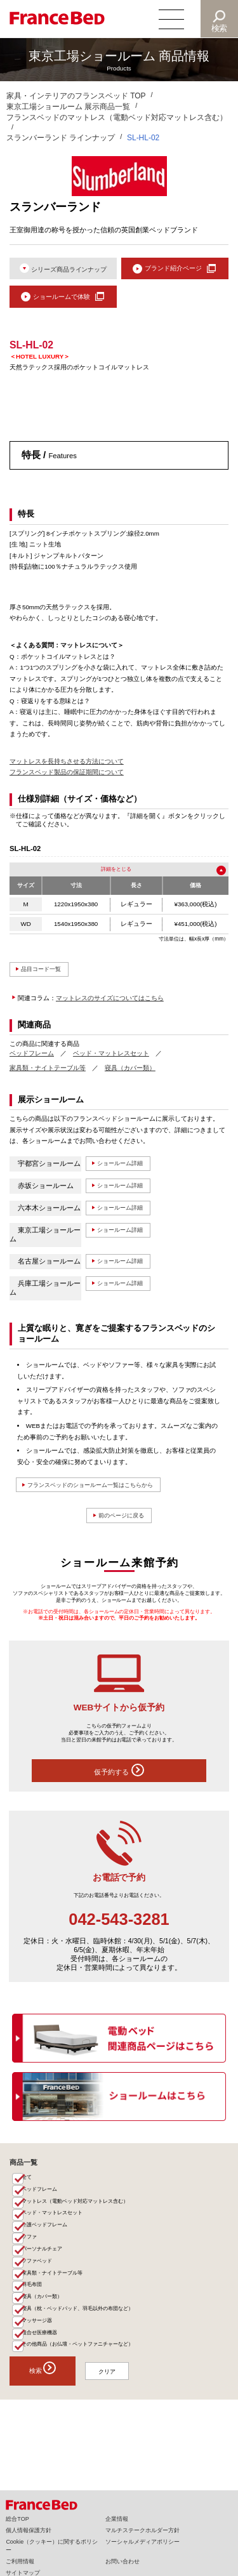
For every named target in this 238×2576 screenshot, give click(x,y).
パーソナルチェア (46, 2274)
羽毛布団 (34, 2316)
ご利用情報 (20, 2561)
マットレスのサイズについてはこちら (110, 1004)
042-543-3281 (119, 1932)
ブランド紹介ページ (173, 269)
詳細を (106, 873)
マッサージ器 (40, 2358)
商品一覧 (23, 2175)
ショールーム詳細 (127, 1171)
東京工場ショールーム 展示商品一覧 (68, 106)
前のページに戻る (121, 1525)
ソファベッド (40, 2288)
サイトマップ (23, 2573)
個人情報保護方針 (28, 2530)
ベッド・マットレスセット (111, 1060)
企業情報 (116, 2519)
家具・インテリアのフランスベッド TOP (76, 95)
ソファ (32, 2260)
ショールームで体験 (61, 299)
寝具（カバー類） (130, 1074)
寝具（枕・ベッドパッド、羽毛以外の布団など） (86, 2344)
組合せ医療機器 (43, 2372)
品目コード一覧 (47, 975)
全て (29, 2191)
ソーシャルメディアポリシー (142, 2542)
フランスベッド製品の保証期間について (67, 776)
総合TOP (17, 2519)
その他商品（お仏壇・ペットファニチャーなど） (86, 2386)
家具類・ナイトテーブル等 (48, 1074)
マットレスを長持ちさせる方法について (67, 765)
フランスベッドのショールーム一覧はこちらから (106, 1493)
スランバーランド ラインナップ (60, 137)
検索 (219, 28)
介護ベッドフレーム (49, 2246)
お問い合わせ (122, 2561)
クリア (118, 2414)
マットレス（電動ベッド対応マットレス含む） (83, 2219)
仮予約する (119, 1782)
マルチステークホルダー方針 (142, 2530)
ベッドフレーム (32, 1060)
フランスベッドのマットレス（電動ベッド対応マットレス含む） (116, 117)
